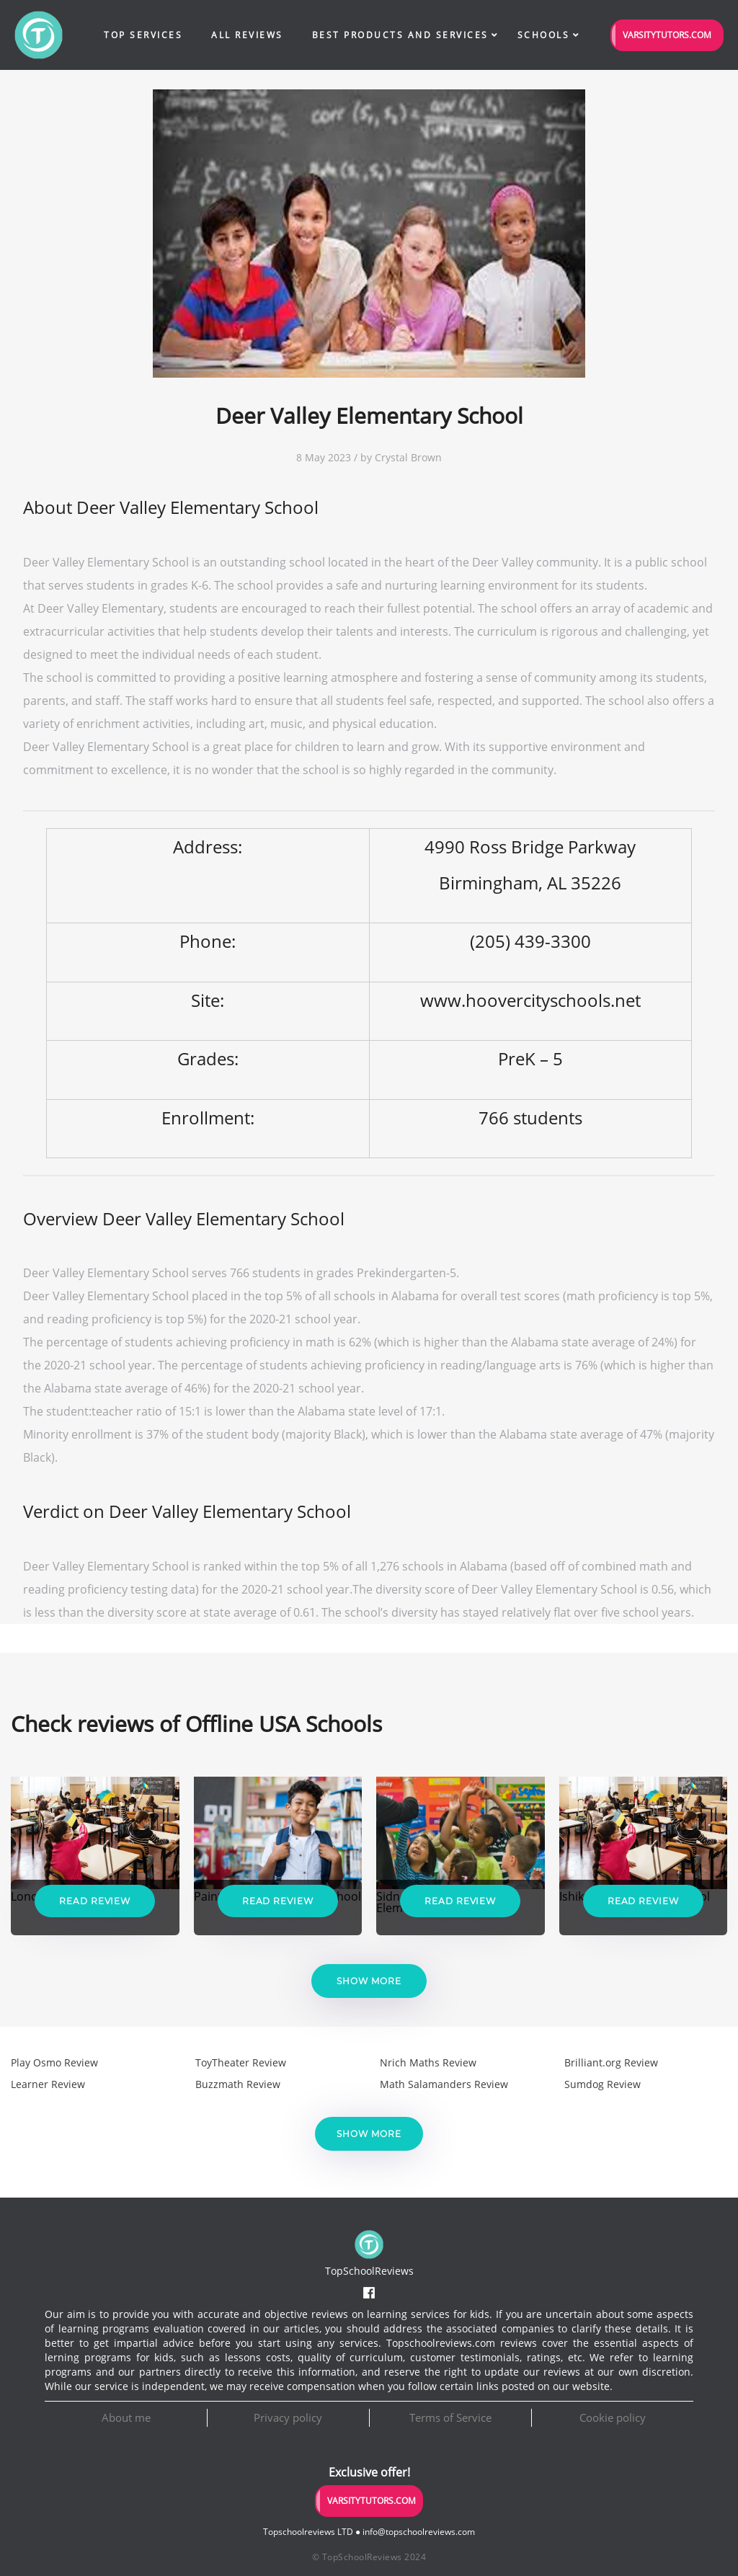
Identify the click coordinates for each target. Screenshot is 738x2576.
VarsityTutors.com (667, 35)
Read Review (94, 1901)
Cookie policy (612, 2417)
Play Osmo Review (54, 2062)
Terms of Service (450, 2417)
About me (126, 2417)
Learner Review (48, 2084)
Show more (369, 1981)
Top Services (143, 35)
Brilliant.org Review (611, 2062)
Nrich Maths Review (428, 2062)
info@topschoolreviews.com (419, 2532)
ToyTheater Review (240, 2062)
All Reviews (247, 35)
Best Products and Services (400, 35)
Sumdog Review (602, 2084)
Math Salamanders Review (444, 2084)
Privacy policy (288, 2417)
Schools (543, 35)
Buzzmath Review (237, 2084)
